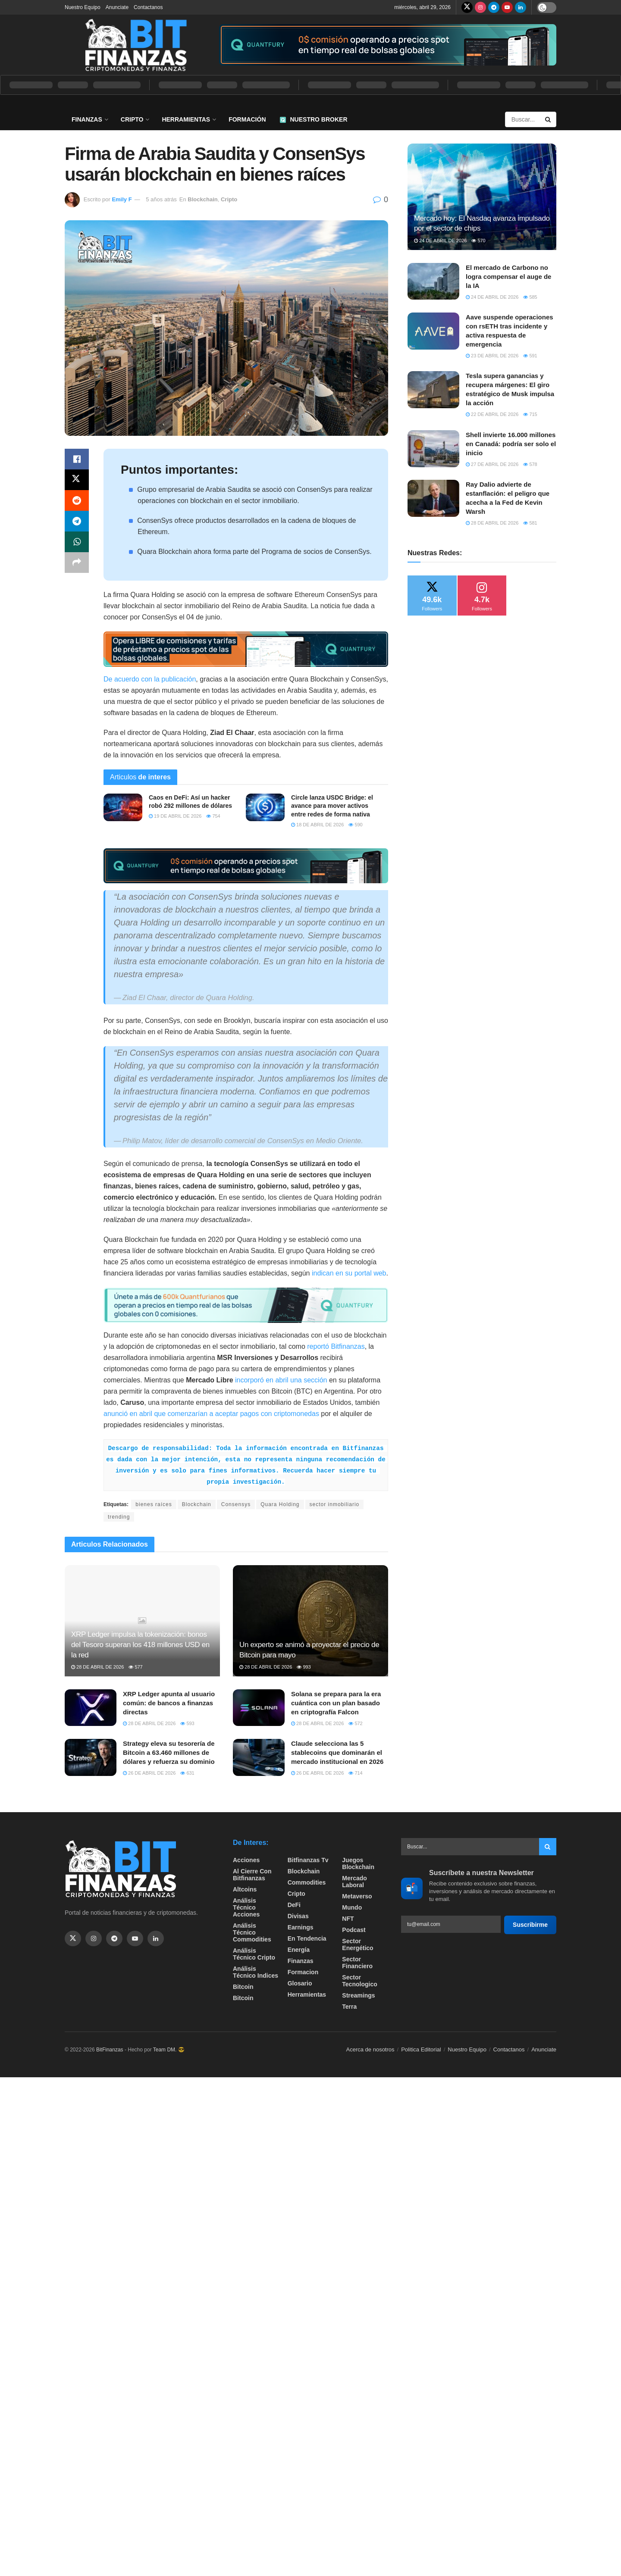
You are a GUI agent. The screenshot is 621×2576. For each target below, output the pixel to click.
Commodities (307, 1882)
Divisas (298, 1916)
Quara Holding (279, 1504)
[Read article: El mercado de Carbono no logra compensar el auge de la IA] (433, 281)
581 (530, 522)
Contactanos (148, 7)
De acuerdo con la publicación (150, 679)
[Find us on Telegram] (493, 7)
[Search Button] (548, 119)
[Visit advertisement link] (387, 45)
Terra (349, 2006)
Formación (247, 119)
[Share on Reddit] (77, 500)
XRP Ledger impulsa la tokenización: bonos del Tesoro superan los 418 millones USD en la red (140, 1644)
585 (530, 297)
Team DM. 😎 (169, 2050)
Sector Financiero (357, 1963)
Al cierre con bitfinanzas (252, 1875)
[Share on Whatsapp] (77, 541)
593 (187, 1723)
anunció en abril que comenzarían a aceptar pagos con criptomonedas (211, 1413)
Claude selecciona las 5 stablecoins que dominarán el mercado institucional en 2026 (337, 1752)
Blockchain (202, 199)
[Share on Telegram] (77, 521)
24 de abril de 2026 (440, 240)
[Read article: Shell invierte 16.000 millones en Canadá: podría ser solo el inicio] (433, 448)
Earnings (301, 1927)
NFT (348, 1918)
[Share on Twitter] (77, 479)
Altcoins (245, 1889)
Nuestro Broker (314, 119)
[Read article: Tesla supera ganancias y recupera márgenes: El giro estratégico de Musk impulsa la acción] (433, 389)
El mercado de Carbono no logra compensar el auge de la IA (508, 276)
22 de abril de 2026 (492, 414)
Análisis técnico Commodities (252, 1932)
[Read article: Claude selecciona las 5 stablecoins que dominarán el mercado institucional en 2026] (259, 1757)
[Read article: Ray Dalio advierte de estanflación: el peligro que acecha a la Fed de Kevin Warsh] (433, 498)
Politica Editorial (421, 2049)
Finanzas (87, 119)
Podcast (353, 1929)
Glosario (300, 1983)
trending (119, 1517)
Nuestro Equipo (82, 7)
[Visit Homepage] (136, 45)
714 (355, 1773)
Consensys (236, 1504)
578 (530, 464)
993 (303, 1666)
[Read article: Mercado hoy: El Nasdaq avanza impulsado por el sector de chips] (482, 197)
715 (530, 414)
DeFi (294, 1904)
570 (478, 240)
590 (355, 824)
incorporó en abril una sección (281, 1380)
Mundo (352, 1907)
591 (530, 355)
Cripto (132, 119)
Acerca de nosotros (370, 2049)
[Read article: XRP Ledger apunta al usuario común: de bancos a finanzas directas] (90, 1707)
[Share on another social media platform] (77, 562)
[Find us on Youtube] (507, 7)
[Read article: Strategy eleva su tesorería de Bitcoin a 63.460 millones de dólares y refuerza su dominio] (90, 1757)
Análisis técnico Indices (255, 1972)
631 (187, 1773)
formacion (303, 1972)
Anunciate (117, 7)
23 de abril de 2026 (492, 355)
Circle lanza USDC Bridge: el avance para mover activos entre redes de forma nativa (332, 806)
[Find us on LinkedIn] (520, 7)
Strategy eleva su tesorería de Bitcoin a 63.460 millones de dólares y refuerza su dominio (169, 1752)
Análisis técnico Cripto (254, 1954)
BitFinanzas (109, 2050)
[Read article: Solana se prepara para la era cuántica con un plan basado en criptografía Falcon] (259, 1707)
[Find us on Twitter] (467, 7)
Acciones (246, 1860)
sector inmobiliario (335, 1504)
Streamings (358, 1995)
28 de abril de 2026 (97, 1666)
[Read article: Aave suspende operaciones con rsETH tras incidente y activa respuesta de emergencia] (433, 331)
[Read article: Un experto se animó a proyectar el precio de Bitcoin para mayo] (310, 1620)
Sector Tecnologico (359, 1981)
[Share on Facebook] (77, 459)
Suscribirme (530, 1924)
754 (213, 816)
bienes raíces (153, 1504)
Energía (299, 1949)
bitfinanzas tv (308, 1860)
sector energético (357, 1944)
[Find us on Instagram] (480, 7)
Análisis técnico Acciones (246, 1907)
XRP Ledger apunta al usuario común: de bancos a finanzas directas (169, 1703)
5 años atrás (161, 199)
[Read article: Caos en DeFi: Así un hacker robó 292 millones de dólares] (123, 807)
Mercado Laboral (354, 1881)
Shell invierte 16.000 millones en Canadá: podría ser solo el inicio (511, 443)
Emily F (122, 199)
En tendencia (307, 1938)
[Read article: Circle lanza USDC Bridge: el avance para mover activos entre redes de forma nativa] (265, 807)
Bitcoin (243, 1986)
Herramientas (186, 119)
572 (355, 1723)
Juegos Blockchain (358, 1863)
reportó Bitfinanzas (335, 1346)
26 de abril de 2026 (149, 1773)
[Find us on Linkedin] (155, 1938)
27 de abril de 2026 (492, 464)
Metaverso (357, 1896)
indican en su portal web (349, 1273)
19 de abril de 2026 (175, 816)
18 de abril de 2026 (317, 824)
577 (135, 1666)
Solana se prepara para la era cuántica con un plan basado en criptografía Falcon (336, 1703)
